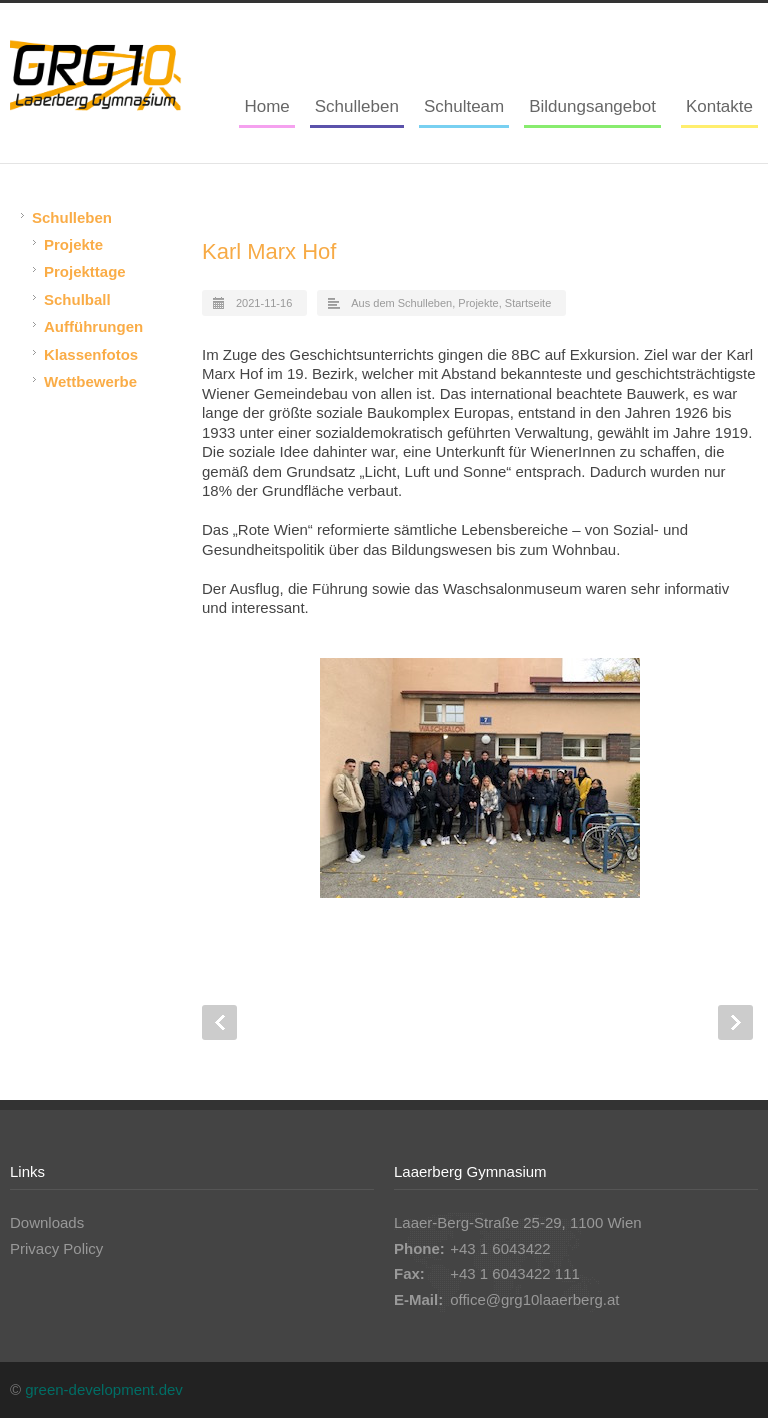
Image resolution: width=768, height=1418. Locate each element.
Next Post (735, 1022)
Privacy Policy (56, 1248)
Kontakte (719, 106)
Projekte (478, 303)
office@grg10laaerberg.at (534, 1299)
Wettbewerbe (90, 381)
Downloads (47, 1222)
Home (266, 106)
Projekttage (85, 271)
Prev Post (219, 1022)
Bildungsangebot (592, 106)
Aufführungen (93, 326)
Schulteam (464, 106)
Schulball (77, 299)
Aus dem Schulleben (401, 303)
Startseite (528, 303)
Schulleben (357, 106)
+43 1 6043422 (500, 1248)
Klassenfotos (91, 354)
